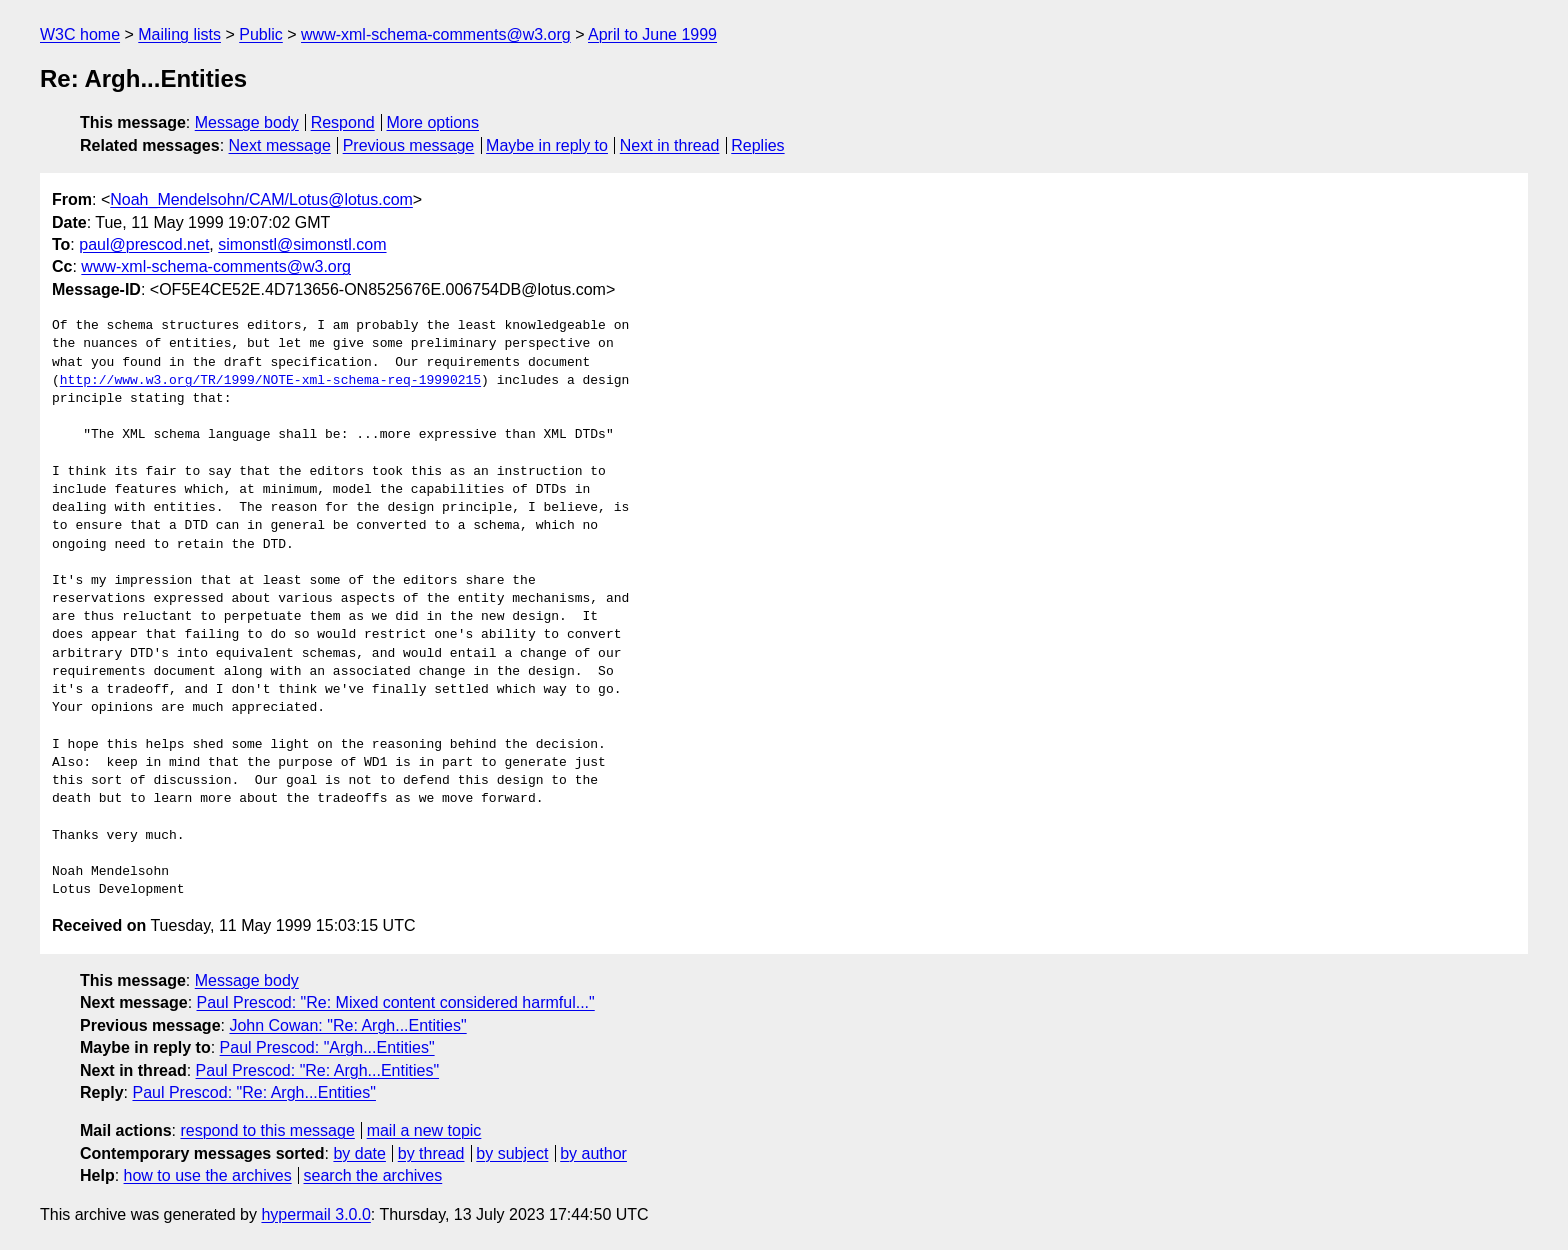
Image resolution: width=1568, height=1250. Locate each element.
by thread (431, 1153)
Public (261, 34)
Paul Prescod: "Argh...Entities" (327, 1047)
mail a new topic (424, 1130)
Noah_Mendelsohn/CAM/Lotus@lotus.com (261, 199)
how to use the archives (208, 1175)
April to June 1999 (652, 34)
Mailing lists (179, 34)
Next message (280, 145)
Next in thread (670, 145)
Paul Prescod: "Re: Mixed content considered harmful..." (396, 1002)
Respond (343, 122)
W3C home (80, 34)
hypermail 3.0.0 (315, 1214)
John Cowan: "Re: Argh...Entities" (347, 1025)
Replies (757, 145)
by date (359, 1153)
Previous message (409, 145)
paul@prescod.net (144, 244)
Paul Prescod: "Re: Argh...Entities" (317, 1070)
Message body (247, 122)
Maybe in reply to (547, 145)
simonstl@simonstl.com (302, 244)
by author (593, 1153)
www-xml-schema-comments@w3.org (436, 34)
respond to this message (267, 1130)
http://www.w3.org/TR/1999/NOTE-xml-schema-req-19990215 (270, 381)
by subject (512, 1153)
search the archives (373, 1175)
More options (433, 122)
